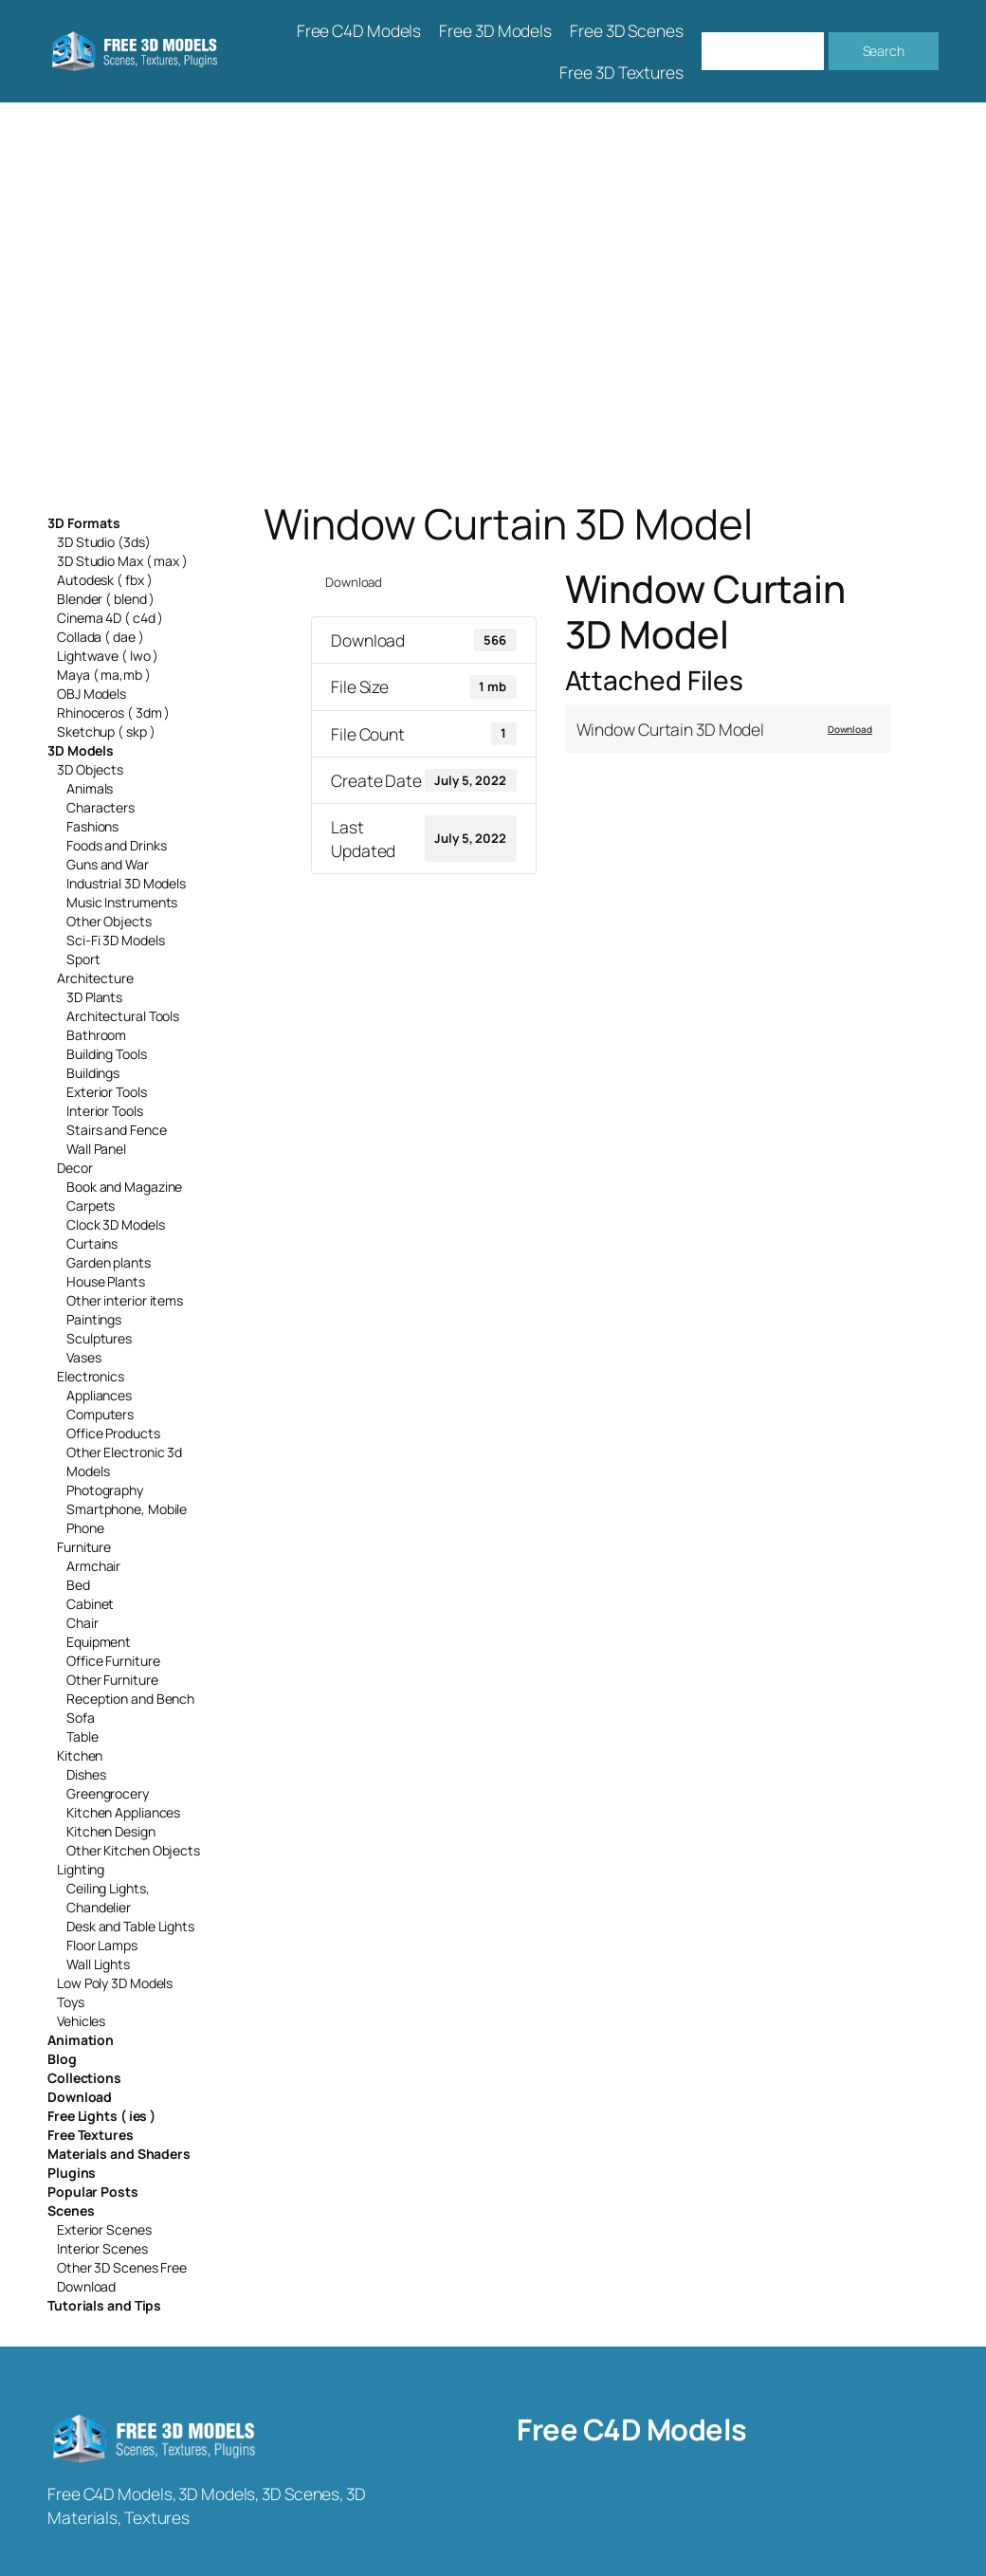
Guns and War (107, 864)
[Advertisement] (493, 301)
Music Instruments (121, 902)
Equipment (98, 1642)
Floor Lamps (101, 1945)
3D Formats (83, 523)
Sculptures (99, 1338)
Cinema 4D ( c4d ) (110, 618)
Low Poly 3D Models (115, 1983)
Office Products (113, 1433)
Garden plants (108, 1262)
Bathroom (96, 1035)
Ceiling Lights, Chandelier (108, 1897)
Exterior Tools (106, 1092)
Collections (84, 2078)
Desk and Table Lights (130, 1926)
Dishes (85, 1774)
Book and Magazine (124, 1187)
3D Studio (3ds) (104, 542)
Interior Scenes (102, 2248)
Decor (75, 1168)
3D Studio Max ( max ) (122, 561)
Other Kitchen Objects (133, 1850)
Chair (82, 1623)
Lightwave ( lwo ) (107, 656)
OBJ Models (91, 694)
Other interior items (124, 1300)
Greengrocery (107, 1793)
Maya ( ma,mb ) (104, 675)
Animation (80, 2040)
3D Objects (90, 769)
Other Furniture (112, 1680)
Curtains (92, 1243)
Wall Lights (98, 1964)
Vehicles (81, 2021)
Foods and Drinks (116, 845)
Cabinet (90, 1604)
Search (883, 51)
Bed (78, 1585)
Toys (70, 2002)
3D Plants (94, 997)
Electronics (90, 1376)
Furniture (84, 1547)
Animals (89, 788)
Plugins (71, 2173)
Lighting (80, 1869)
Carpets (90, 1206)
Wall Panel (96, 1149)
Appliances (99, 1395)
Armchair (93, 1566)
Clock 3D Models (115, 1224)
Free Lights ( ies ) (101, 2116)
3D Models (80, 750)
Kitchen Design (110, 1831)
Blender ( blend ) (106, 599)
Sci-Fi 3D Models (115, 940)
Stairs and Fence (116, 1130)
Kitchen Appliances (123, 1812)
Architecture (95, 978)
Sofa (80, 1717)
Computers (100, 1414)
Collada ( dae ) (100, 637)
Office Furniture (112, 1661)
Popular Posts (92, 2192)
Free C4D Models (632, 2429)
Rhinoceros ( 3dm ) (113, 712)
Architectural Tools (122, 1016)
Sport (83, 959)
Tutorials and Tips (104, 2305)
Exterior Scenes (104, 2229)
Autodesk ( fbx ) (104, 580)
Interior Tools (104, 1111)
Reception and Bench (130, 1699)
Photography (104, 1490)
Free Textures (90, 2135)
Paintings (93, 1319)
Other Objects (109, 921)
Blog (62, 2059)
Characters (100, 807)
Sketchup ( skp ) (106, 731)
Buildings (92, 1073)
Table (82, 1736)
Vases (83, 1357)
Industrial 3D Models (126, 883)
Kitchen (79, 1755)
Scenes (70, 2210)
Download (79, 2097)
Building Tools (106, 1054)
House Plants (105, 1281)
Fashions (92, 826)
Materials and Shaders (119, 2154)
